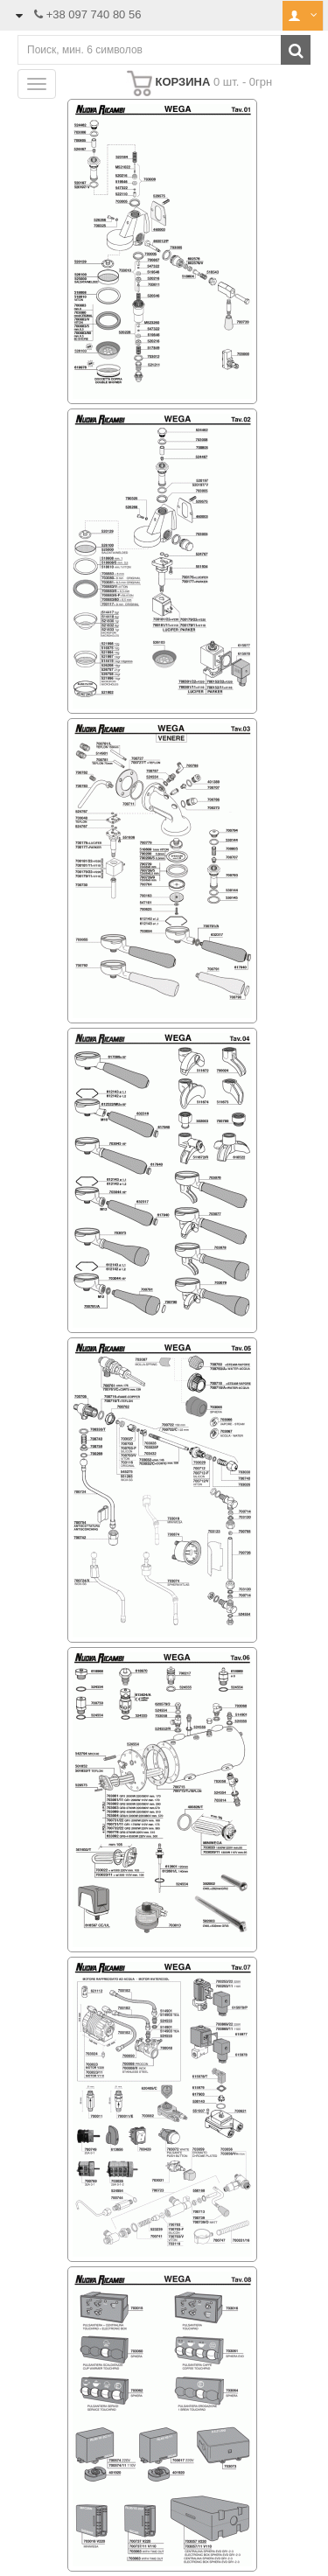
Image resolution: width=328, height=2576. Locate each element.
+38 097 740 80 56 (94, 14)
